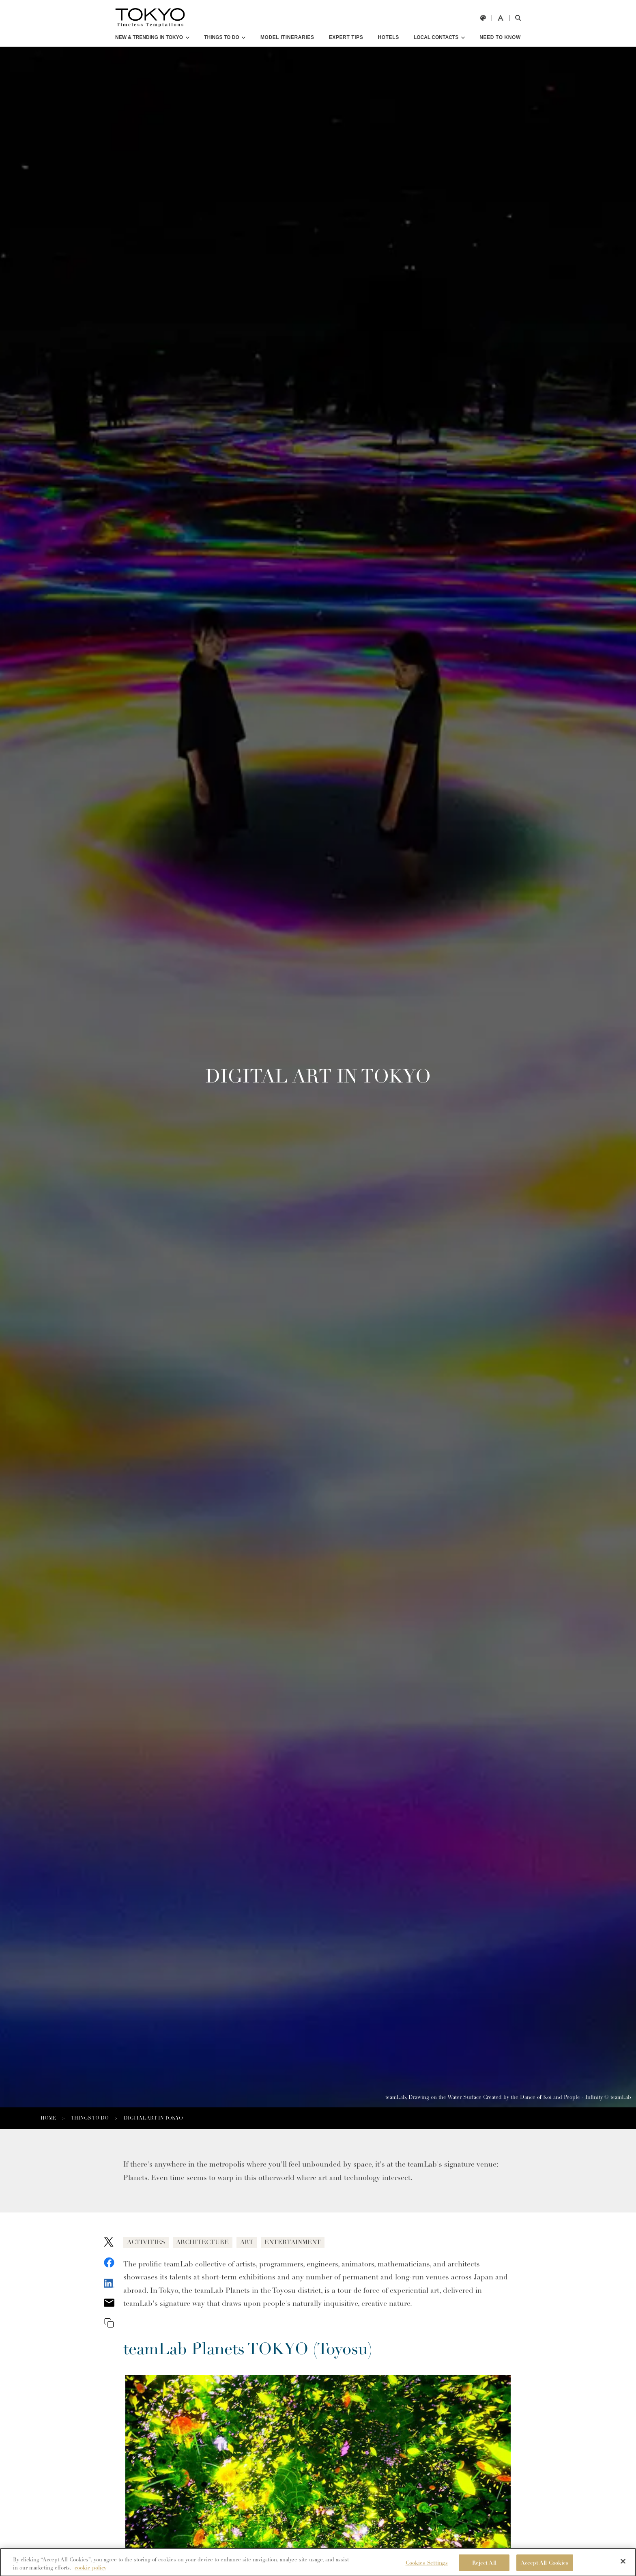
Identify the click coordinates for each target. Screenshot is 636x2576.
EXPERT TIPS (346, 37)
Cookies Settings (427, 2566)
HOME (48, 2118)
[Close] (623, 2565)
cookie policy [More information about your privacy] (90, 2572)
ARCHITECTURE (212, 2243)
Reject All (484, 2566)
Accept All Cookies (544, 2566)
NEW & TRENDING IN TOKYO (149, 37)
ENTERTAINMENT (312, 2243)
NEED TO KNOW (500, 37)
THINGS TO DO (221, 37)
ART (261, 2243)
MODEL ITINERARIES (287, 37)
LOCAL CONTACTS (436, 37)
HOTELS (388, 37)
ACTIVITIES (149, 2243)
